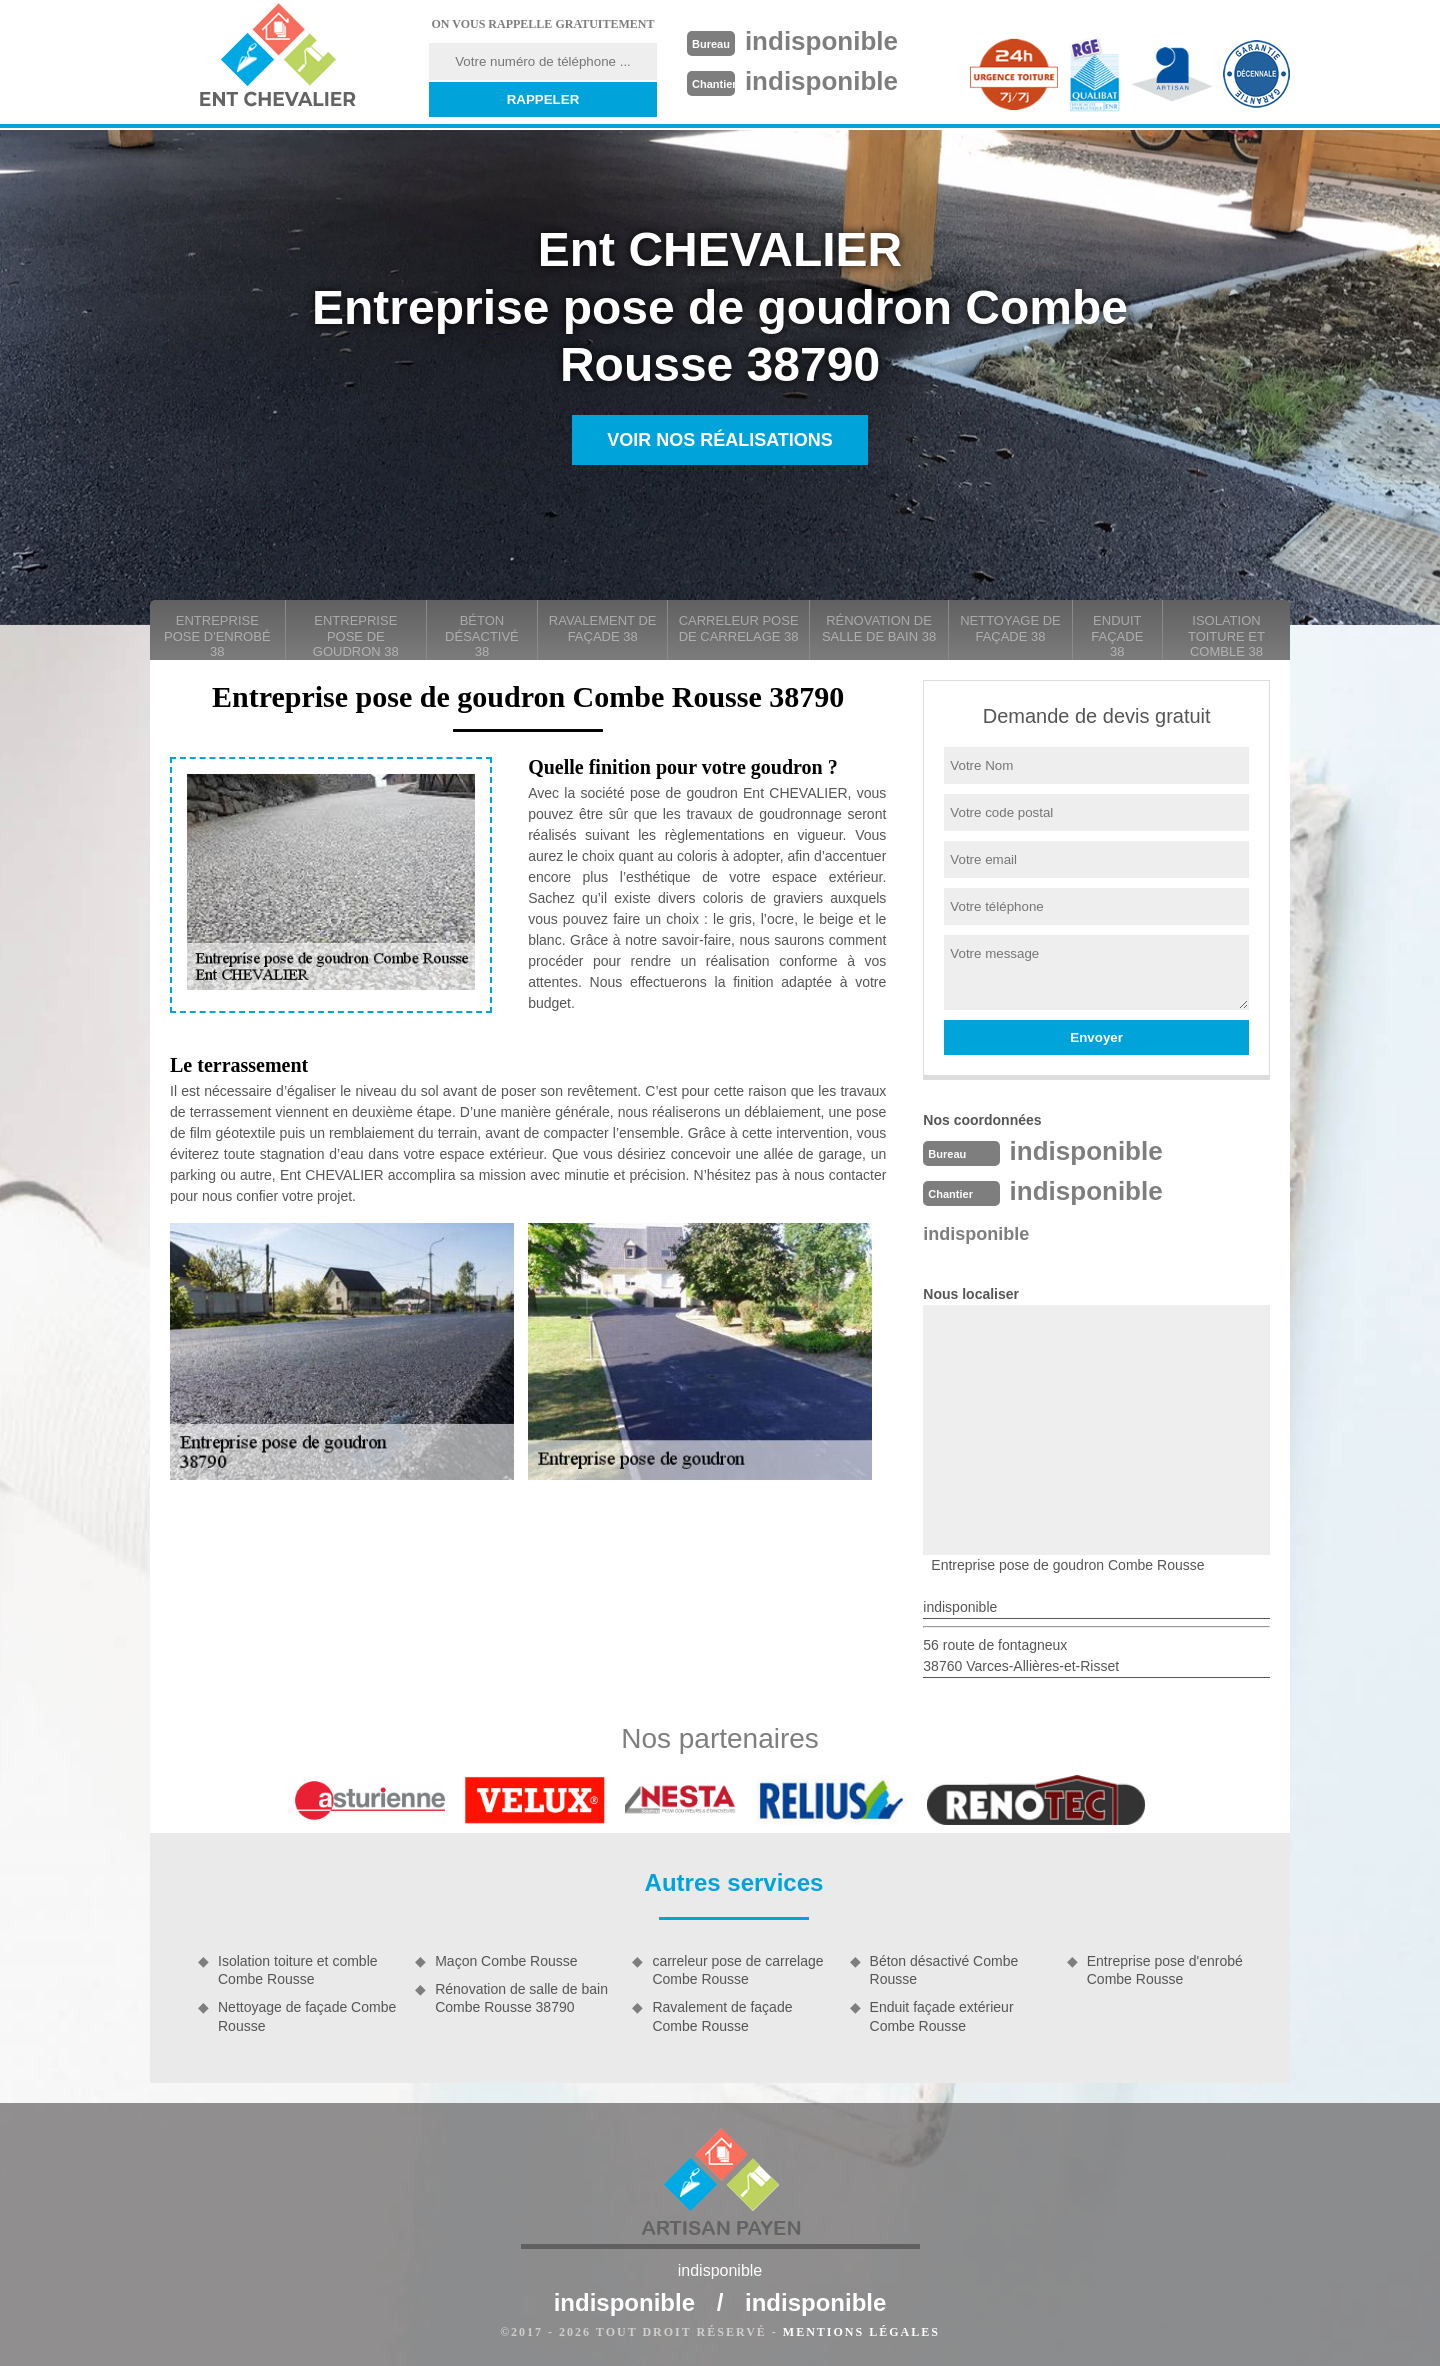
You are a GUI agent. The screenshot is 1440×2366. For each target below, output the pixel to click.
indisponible (821, 41)
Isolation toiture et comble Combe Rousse (298, 1970)
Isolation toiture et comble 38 (1226, 636)
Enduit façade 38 (1117, 636)
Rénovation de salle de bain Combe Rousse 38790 (521, 1998)
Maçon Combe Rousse (506, 1961)
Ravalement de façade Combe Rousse (722, 2016)
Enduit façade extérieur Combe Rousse (942, 2016)
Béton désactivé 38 (482, 636)
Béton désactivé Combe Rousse (944, 1970)
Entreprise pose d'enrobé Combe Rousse (1165, 1970)
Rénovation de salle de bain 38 (879, 628)
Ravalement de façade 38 (603, 628)
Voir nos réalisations (720, 440)
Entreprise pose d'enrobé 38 (217, 636)
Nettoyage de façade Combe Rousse (307, 2016)
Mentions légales (861, 2332)
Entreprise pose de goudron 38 (356, 636)
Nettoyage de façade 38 (1010, 628)
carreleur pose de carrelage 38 (739, 628)
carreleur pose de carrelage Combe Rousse (737, 1970)
